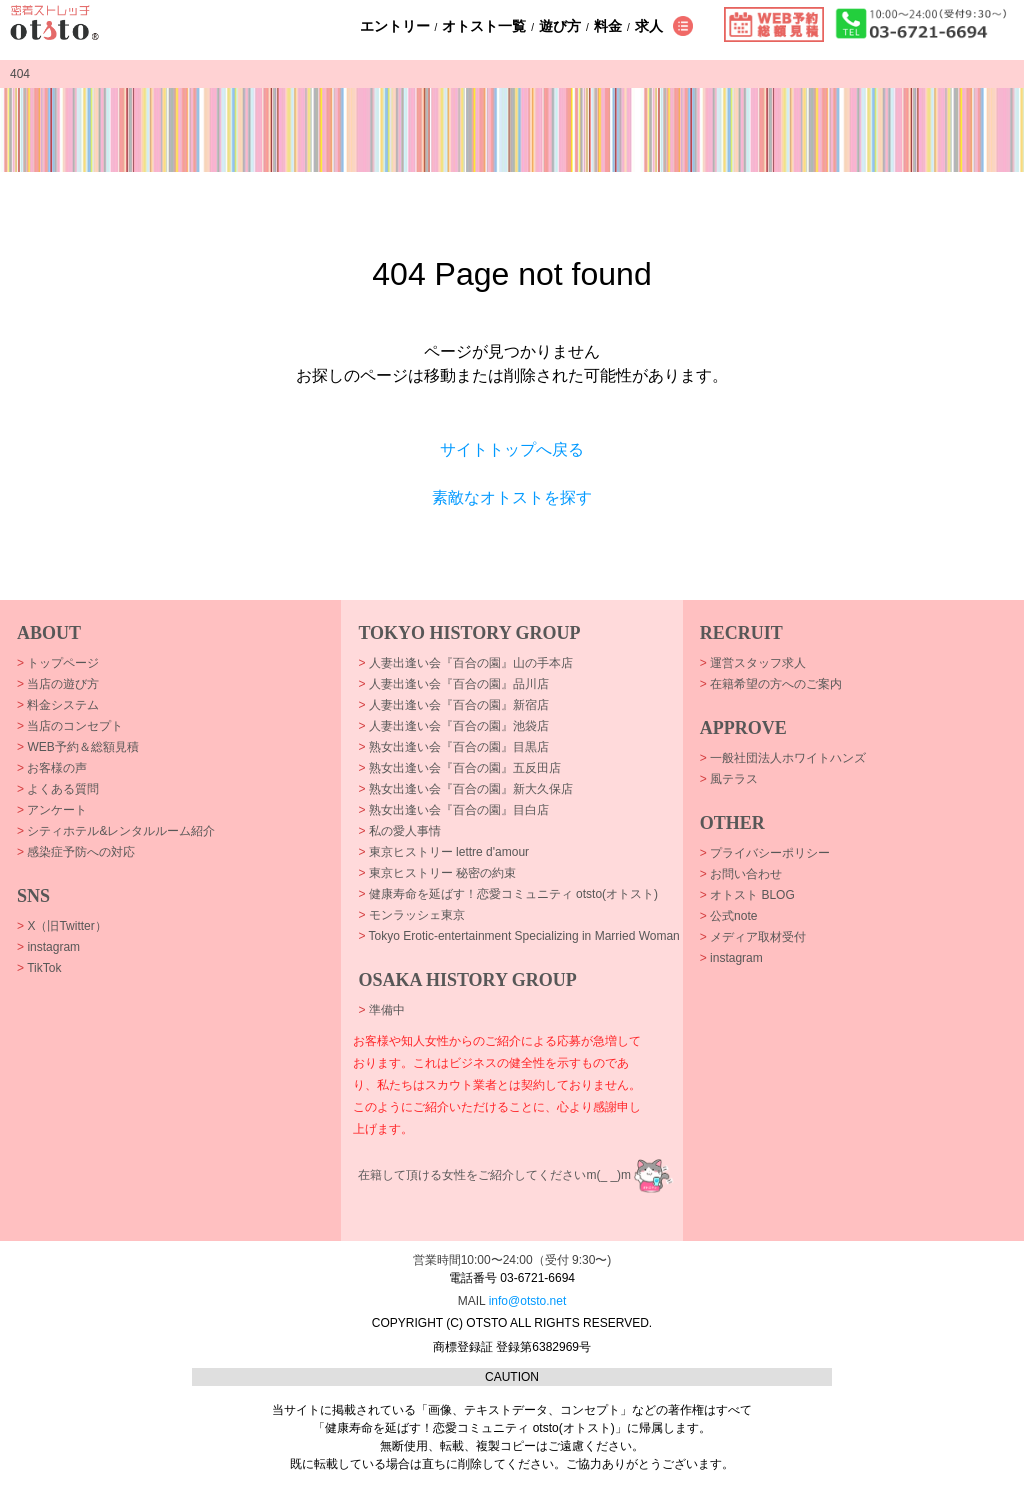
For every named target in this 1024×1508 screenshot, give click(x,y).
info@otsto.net (528, 1301)
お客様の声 (52, 768)
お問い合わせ (741, 874)
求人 (649, 26)
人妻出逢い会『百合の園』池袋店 (453, 726)
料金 (608, 26)
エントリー (395, 26)
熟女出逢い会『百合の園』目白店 (453, 810)
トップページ (58, 663)
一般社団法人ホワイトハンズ (783, 758)
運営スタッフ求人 (753, 663)
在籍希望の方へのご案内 (771, 684)
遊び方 (560, 26)
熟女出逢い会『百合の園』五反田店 (459, 768)
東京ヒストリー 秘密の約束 (437, 873)
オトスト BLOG (747, 895)
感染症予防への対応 (76, 852)
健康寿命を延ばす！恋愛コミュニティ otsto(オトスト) (508, 894)
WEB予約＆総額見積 (78, 747)
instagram (48, 947)
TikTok (39, 968)
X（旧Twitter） (62, 926)
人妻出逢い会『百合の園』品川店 (453, 684)
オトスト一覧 (484, 26)
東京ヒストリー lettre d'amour (443, 852)
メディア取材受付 (753, 937)
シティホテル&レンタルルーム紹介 (116, 831)
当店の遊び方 (58, 684)
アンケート (52, 810)
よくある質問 (58, 789)
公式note (729, 916)
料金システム (58, 705)
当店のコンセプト (70, 726)
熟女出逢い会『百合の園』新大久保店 (465, 789)
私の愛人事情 (399, 831)
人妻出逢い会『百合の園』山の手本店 (465, 663)
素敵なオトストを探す (512, 497)
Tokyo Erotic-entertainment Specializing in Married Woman (518, 936)
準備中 (381, 1010)
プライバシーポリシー (765, 853)
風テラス (729, 779)
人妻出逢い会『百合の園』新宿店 (453, 705)
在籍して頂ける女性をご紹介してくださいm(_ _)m (494, 1175)
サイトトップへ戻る (512, 449)
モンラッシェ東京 (411, 915)
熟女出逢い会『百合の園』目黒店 (453, 747)
